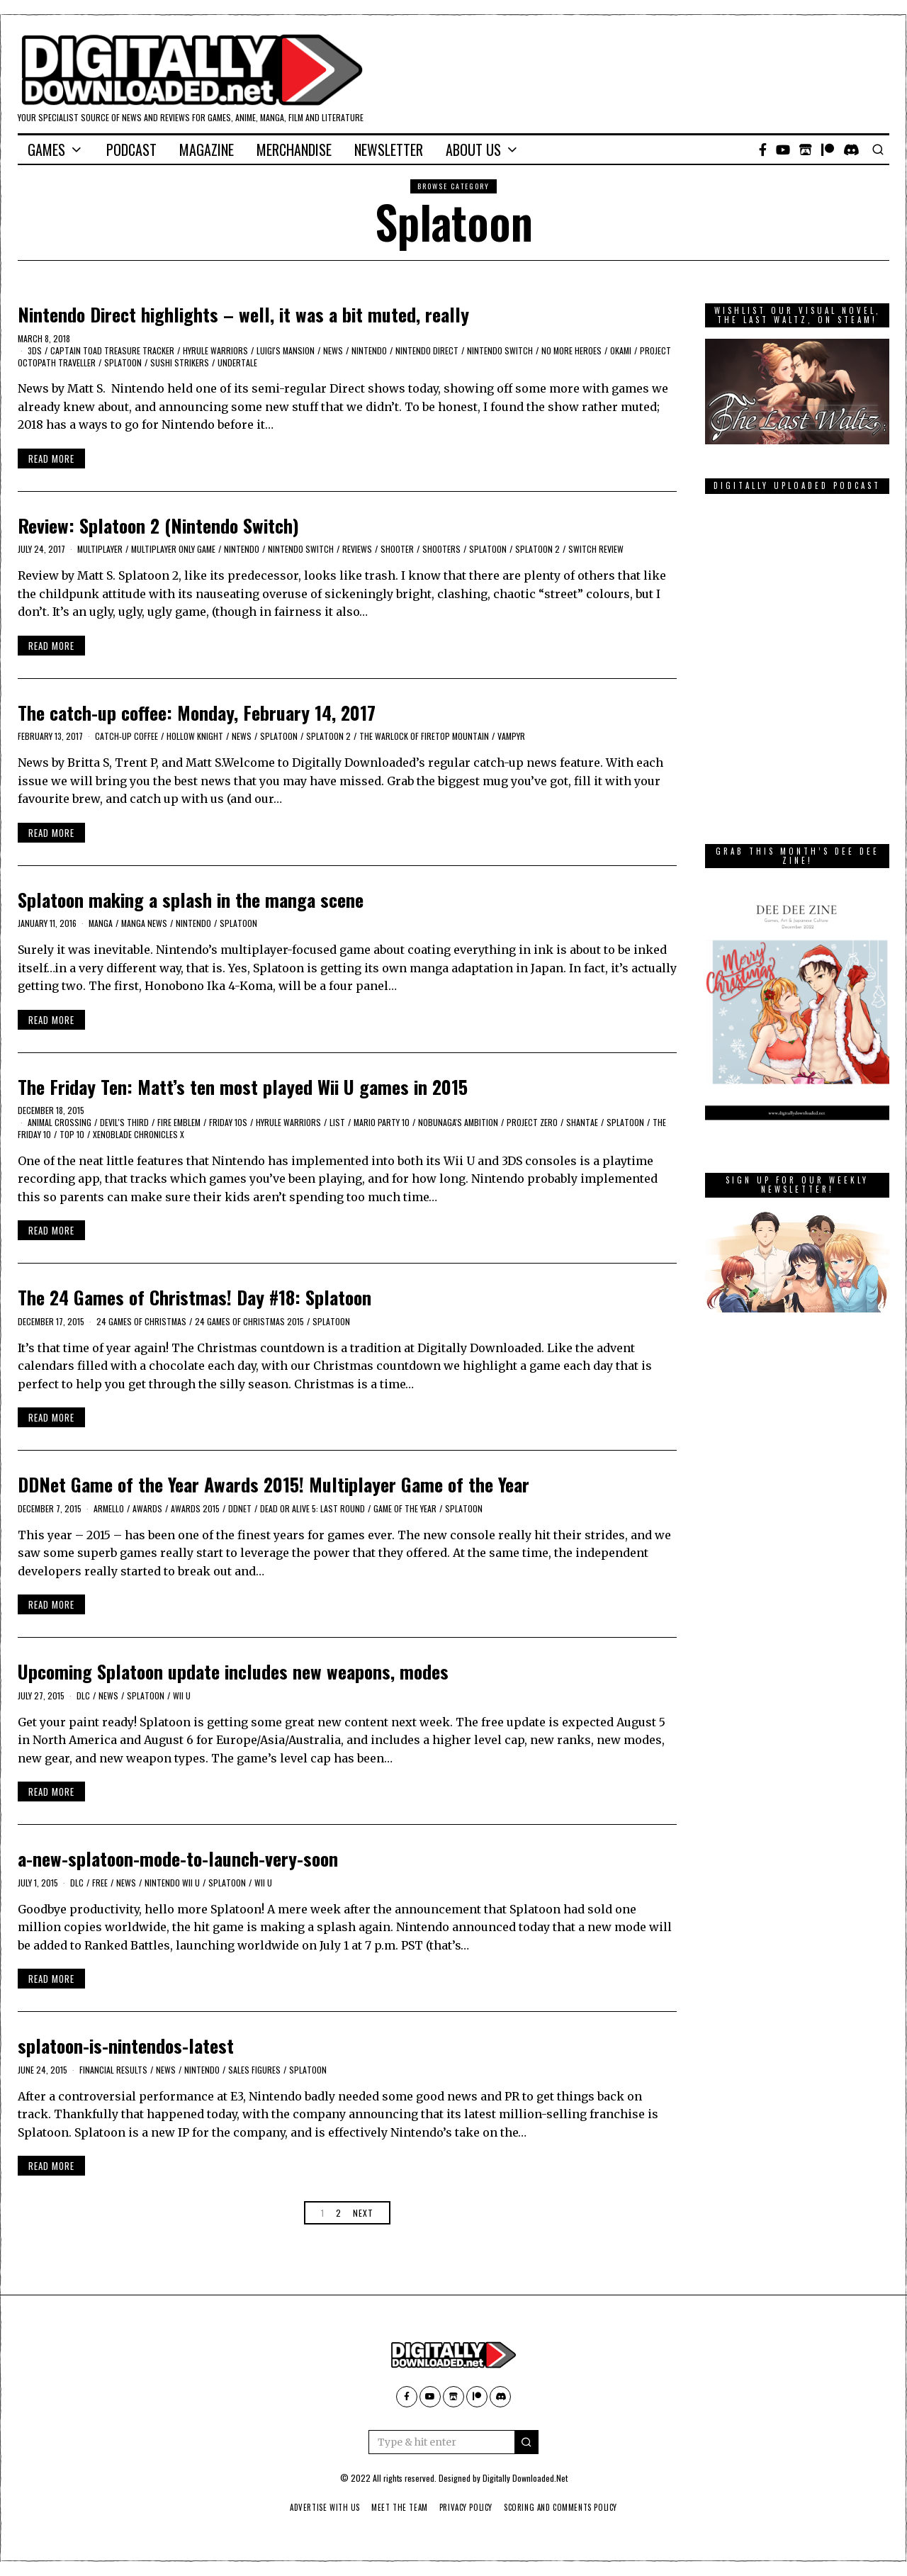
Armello (109, 1508)
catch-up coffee (126, 736)
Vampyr (511, 736)
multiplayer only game (173, 549)
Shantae (582, 1122)
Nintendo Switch (500, 350)
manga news (144, 923)
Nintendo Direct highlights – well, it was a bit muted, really (243, 314)
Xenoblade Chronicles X (138, 1134)
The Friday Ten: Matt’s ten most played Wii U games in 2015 (243, 1087)
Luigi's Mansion (286, 350)
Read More (51, 458)
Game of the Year (404, 1508)
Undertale (237, 362)
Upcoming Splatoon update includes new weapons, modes (233, 1671)
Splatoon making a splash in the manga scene (191, 899)
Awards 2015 (195, 1508)
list (337, 1122)
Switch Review (596, 549)
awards (147, 1508)
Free (100, 1883)
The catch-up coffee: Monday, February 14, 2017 (197, 712)
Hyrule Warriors (215, 350)
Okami (620, 350)
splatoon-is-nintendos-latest (126, 2045)
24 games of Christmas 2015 (249, 1321)
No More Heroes (571, 350)
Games (46, 149)
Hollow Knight (195, 736)
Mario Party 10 (382, 1122)
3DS (35, 350)
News (333, 350)
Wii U (182, 1695)
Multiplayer (100, 549)
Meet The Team (396, 2507)
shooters (441, 549)
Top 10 (72, 1134)
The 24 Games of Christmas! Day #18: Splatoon (194, 1297)
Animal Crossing (59, 1122)
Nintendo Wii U (172, 1883)
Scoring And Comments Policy (567, 2507)
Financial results (113, 2070)
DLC (83, 1695)
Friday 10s (228, 1122)
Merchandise (294, 149)
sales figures (254, 2070)
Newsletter (388, 149)
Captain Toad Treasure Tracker (112, 350)
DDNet (240, 1508)
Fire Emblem (179, 1122)
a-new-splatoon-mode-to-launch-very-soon (178, 1858)
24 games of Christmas (141, 1321)
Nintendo (369, 350)
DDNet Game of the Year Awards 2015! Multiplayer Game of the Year (273, 1484)
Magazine (206, 149)
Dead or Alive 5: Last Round (312, 1508)
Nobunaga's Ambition (458, 1122)
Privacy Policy (466, 2507)
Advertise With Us (317, 2507)
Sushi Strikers (179, 362)
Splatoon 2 (537, 549)
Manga (101, 923)
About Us (473, 149)
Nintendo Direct (426, 350)
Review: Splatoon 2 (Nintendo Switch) (158, 525)
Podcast (131, 149)
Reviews (357, 549)
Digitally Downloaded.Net (525, 2478)
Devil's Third (124, 1122)
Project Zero (532, 1122)
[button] (526, 2442)
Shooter (397, 549)
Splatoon (123, 362)
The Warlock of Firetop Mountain (424, 736)
